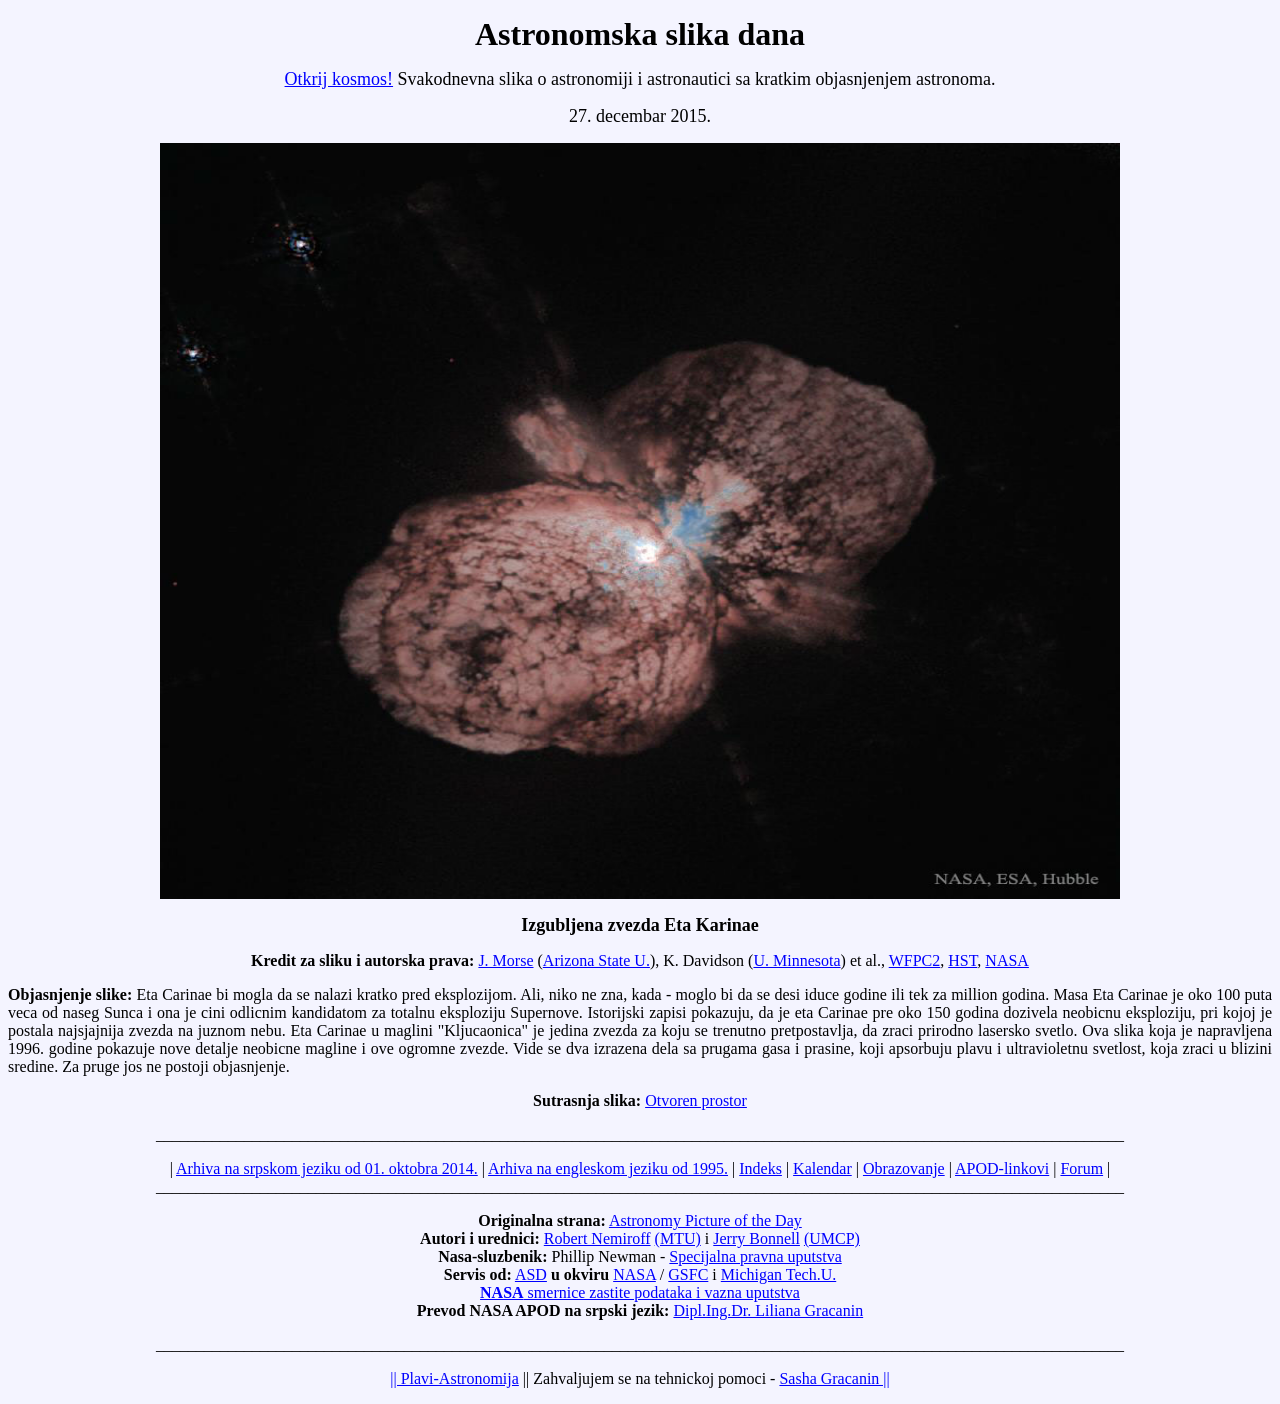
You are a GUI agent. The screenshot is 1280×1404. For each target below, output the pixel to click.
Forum (1081, 1168)
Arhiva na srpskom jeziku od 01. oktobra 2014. (327, 1168)
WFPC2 (915, 960)
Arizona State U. (596, 960)
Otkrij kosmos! (339, 79)
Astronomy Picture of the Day (705, 1220)
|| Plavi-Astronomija (454, 1378)
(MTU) (678, 1238)
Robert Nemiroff (597, 1238)
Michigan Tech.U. (778, 1274)
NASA (1007, 960)
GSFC (688, 1274)
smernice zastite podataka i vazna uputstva (640, 1292)
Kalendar (822, 1168)
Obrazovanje (904, 1168)
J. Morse (505, 960)
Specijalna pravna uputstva (755, 1256)
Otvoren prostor (696, 1100)
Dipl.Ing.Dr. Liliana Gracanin (768, 1310)
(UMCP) (832, 1238)
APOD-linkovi (1002, 1168)
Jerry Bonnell (756, 1238)
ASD (531, 1274)
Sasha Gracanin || (834, 1378)
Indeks (760, 1168)
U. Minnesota (796, 960)
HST (962, 960)
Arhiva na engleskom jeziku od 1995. (608, 1168)
